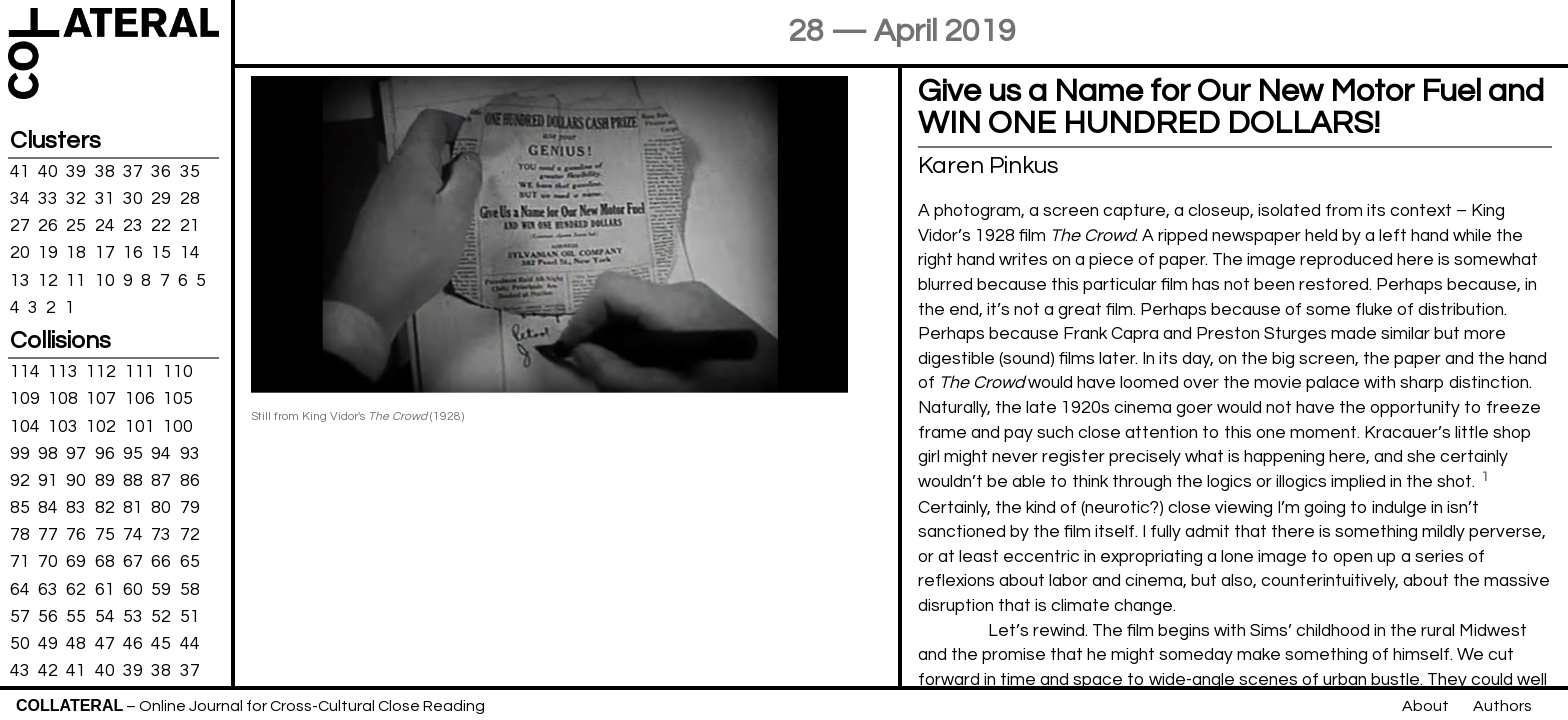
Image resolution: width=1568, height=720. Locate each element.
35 (190, 172)
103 (63, 426)
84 (48, 508)
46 (133, 644)
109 (25, 399)
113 (63, 372)
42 (48, 671)
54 (105, 617)
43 (20, 671)
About (1425, 706)
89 (105, 481)
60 (133, 589)
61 (105, 589)
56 (48, 617)
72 (190, 535)
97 (76, 453)
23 (133, 226)
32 (76, 199)
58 (190, 589)
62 (76, 589)
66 (161, 562)
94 (161, 453)
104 (25, 426)
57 (20, 617)
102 (101, 426)
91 (48, 481)
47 (105, 644)
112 (101, 372)
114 (25, 372)
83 (76, 508)
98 (48, 453)
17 (105, 253)
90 (76, 481)
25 (76, 226)
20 (20, 253)
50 (20, 644)
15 (161, 253)
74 (133, 535)
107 (101, 399)
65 (190, 562)
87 (161, 481)
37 (133, 172)
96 (105, 453)
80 (161, 508)
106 (140, 399)
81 (133, 508)
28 (190, 199)
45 (161, 644)
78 (20, 535)
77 (48, 535)
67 (133, 562)
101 (140, 426)
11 (76, 280)
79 (190, 508)
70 (48, 562)
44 (190, 644)
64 (20, 589)
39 (76, 172)
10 (105, 280)
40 (48, 172)
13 (20, 280)
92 (20, 481)
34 (20, 199)
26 (48, 226)
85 (20, 508)
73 (161, 535)
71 (20, 562)
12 (48, 280)
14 (190, 253)
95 (133, 453)
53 (133, 617)
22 (161, 226)
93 (190, 453)
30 (133, 199)
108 (63, 399)
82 (105, 508)
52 (161, 617)
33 (48, 199)
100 (178, 426)
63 (48, 589)
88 (133, 481)
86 (190, 481)
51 (190, 617)
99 (20, 453)
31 (105, 199)
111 (140, 372)
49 (48, 644)
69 (76, 562)
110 (178, 372)
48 (76, 644)
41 (20, 172)
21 (190, 226)
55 (76, 617)
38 (105, 172)
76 (76, 535)
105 (178, 399)
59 (161, 589)
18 (76, 253)
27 (20, 226)
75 (105, 535)
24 (105, 226)
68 (105, 562)
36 (161, 172)
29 (161, 199)
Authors (1502, 706)
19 (48, 253)
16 (133, 253)
